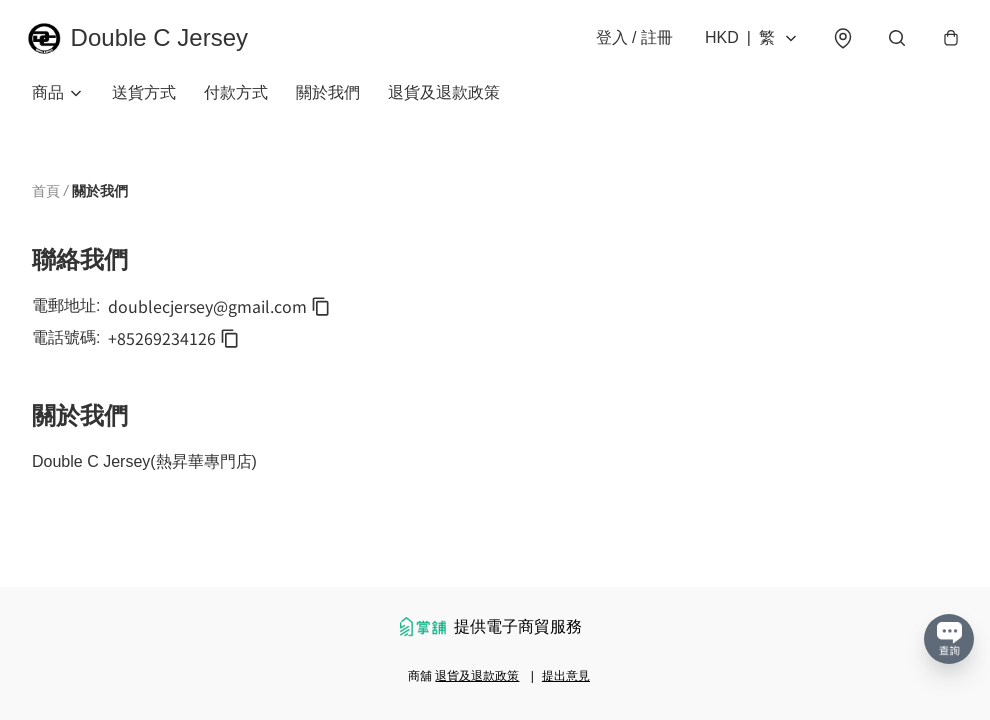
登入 (629, 41)
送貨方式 (144, 99)
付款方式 (236, 99)
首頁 (46, 198)
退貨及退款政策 (444, 99)
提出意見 (566, 676)
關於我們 (328, 99)
